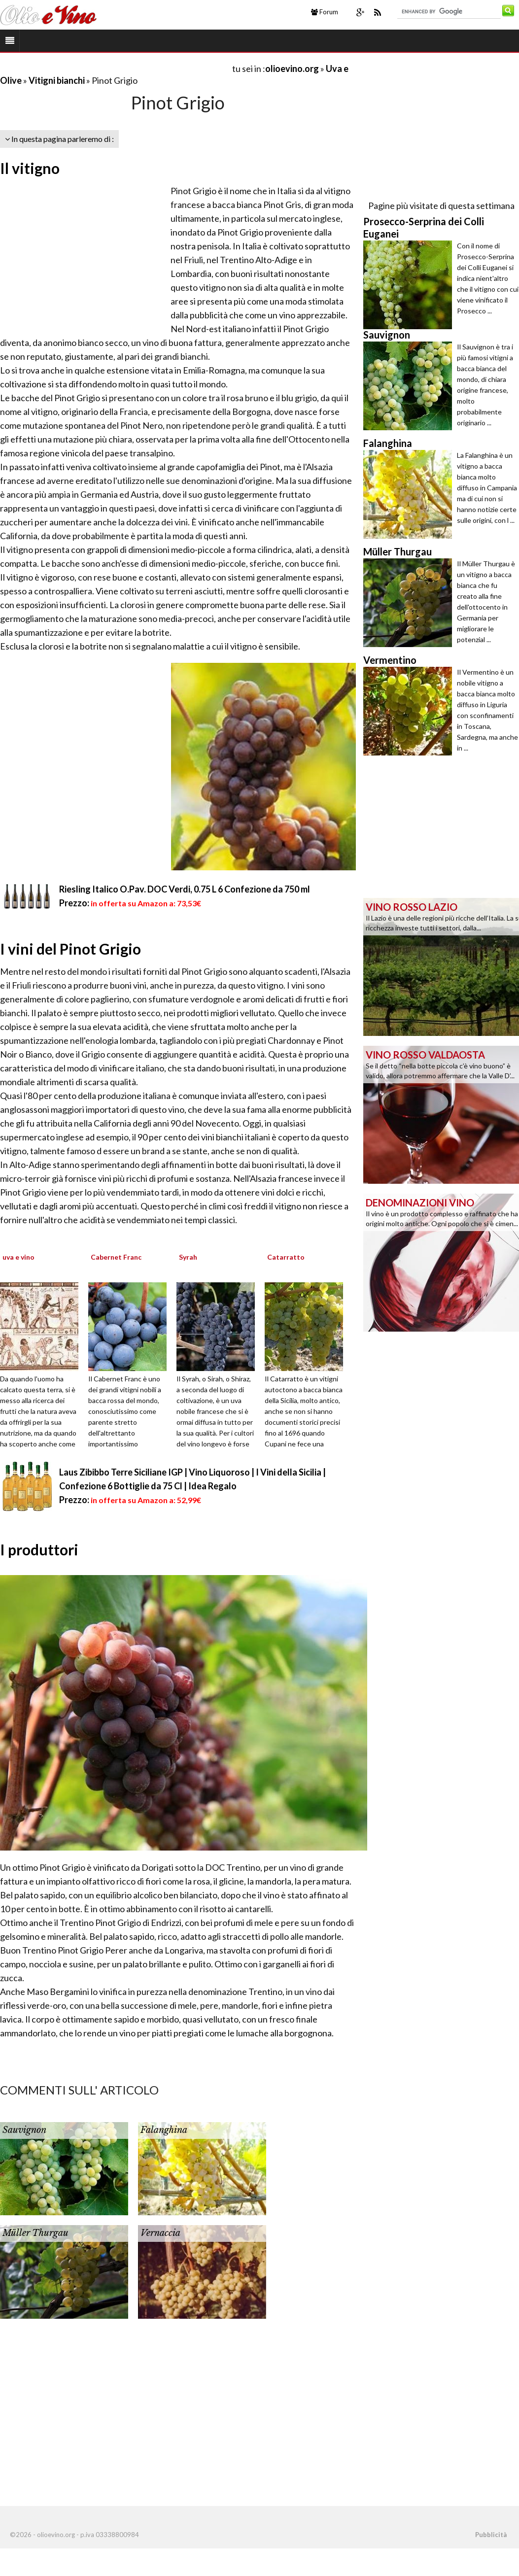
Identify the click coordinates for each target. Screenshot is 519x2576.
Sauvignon (24, 2130)
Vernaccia (160, 2233)
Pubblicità (491, 2535)
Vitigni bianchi (57, 80)
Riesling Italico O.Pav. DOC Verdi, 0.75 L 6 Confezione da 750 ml (184, 889)
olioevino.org (292, 68)
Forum (324, 12)
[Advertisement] (115, 68)
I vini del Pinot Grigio (70, 949)
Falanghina (163, 2130)
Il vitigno (30, 168)
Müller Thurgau (35, 2233)
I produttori (39, 1549)
